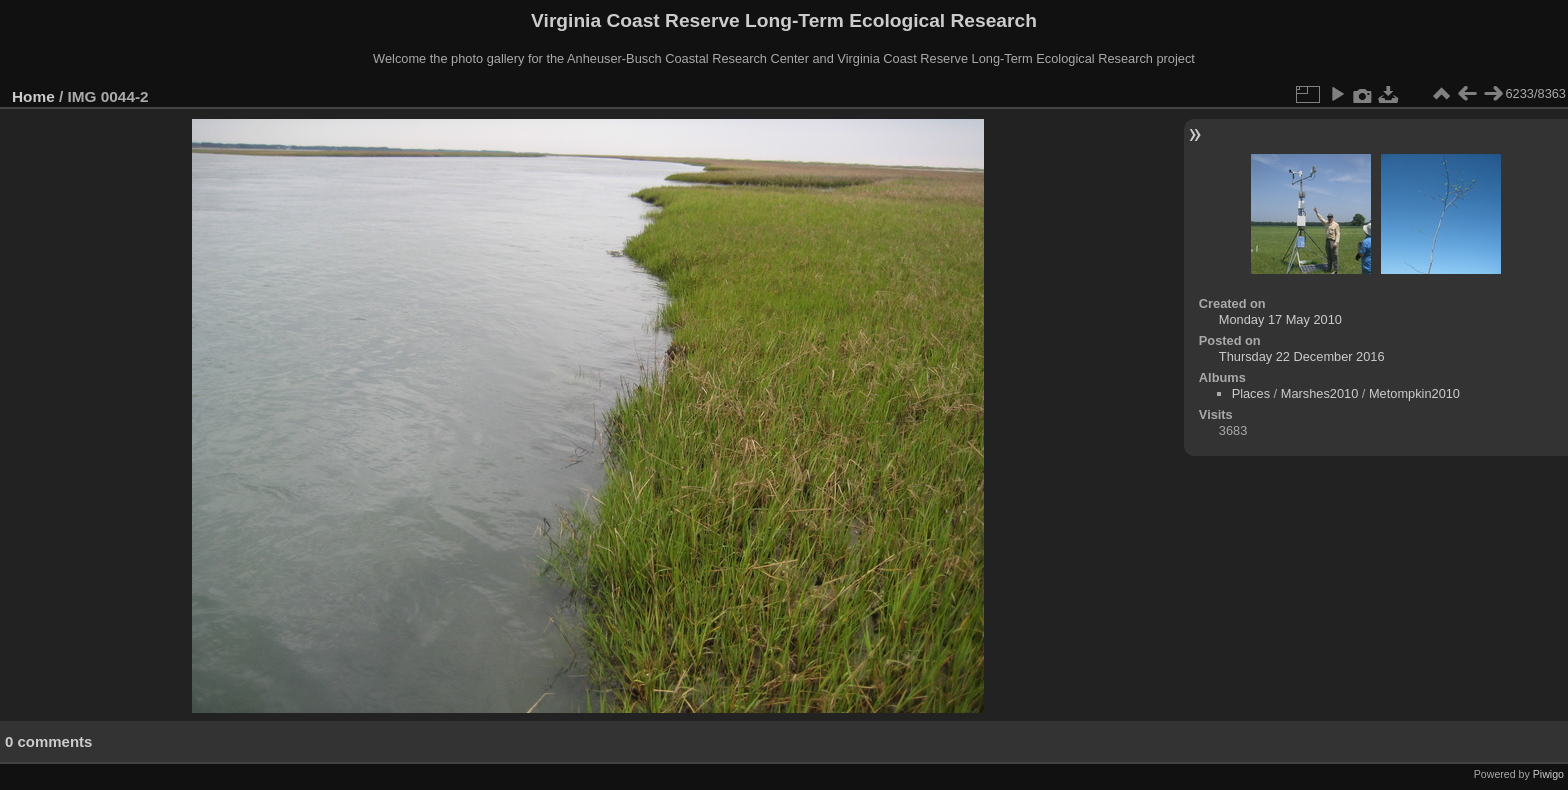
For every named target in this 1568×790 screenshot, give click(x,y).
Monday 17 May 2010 (1280, 319)
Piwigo (1548, 774)
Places (1251, 393)
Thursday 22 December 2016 (1302, 356)
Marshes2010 (1320, 393)
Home (33, 96)
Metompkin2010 (1414, 393)
